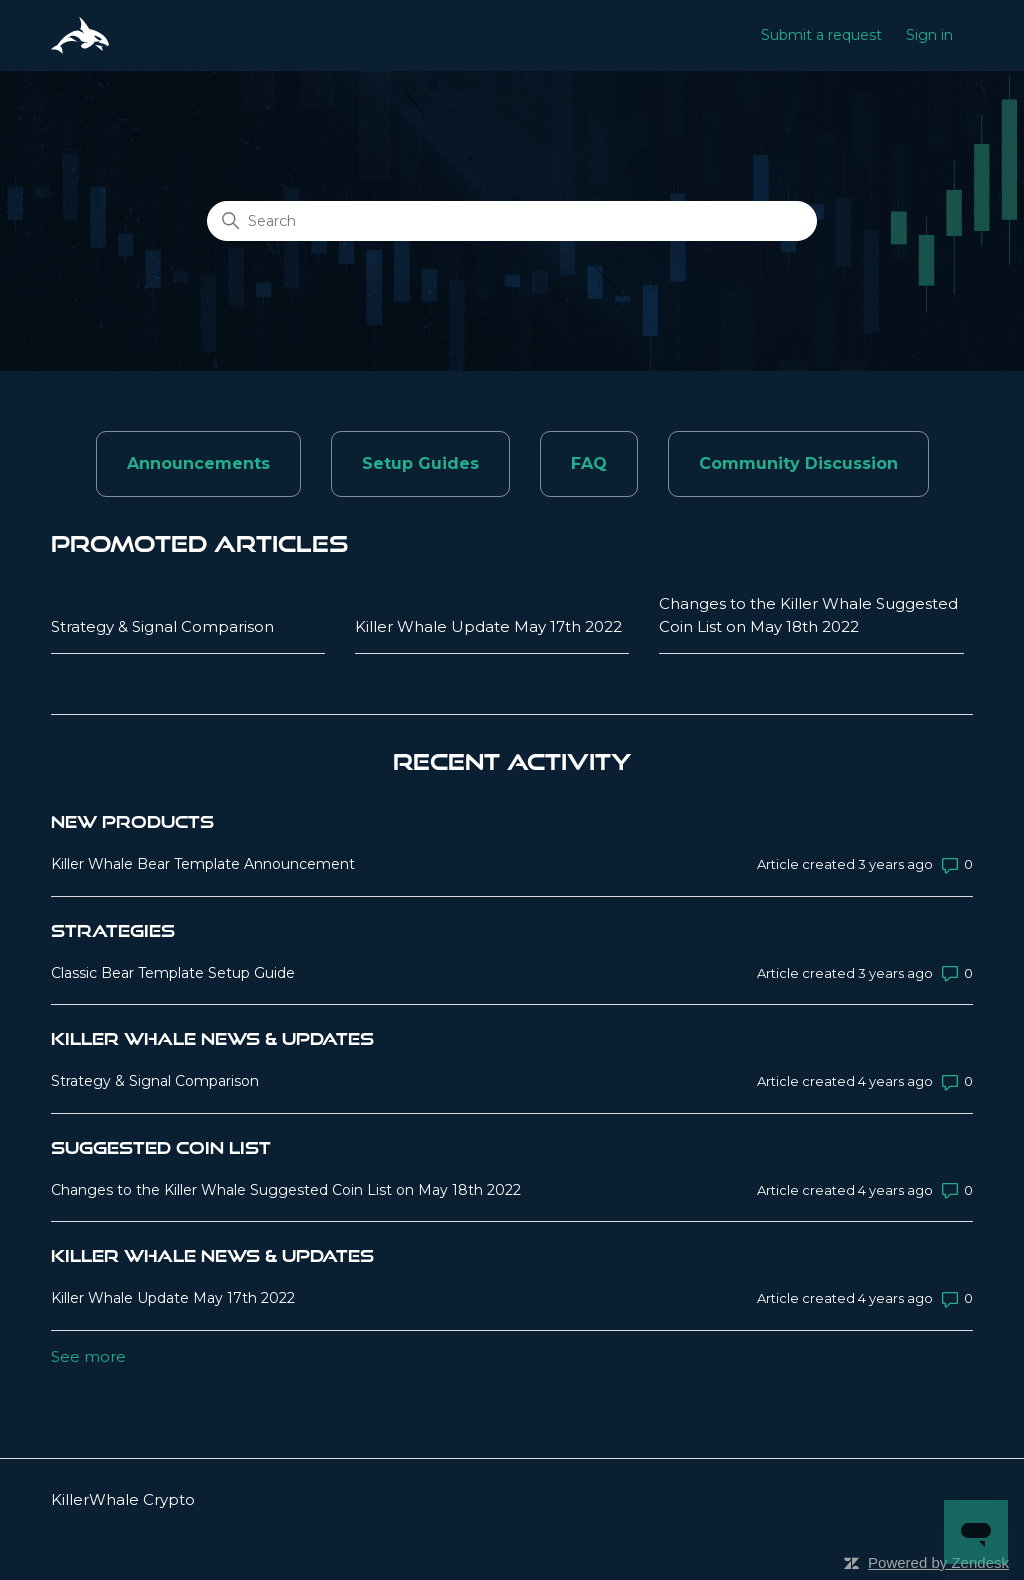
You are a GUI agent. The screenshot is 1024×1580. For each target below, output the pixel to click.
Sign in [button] (929, 35)
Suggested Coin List (161, 1147)
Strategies (113, 930)
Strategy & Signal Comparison (162, 626)
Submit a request (821, 35)
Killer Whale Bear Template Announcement (203, 864)
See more (88, 1356)
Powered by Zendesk (938, 1562)
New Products (132, 821)
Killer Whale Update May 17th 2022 (488, 626)
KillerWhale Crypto (123, 1499)
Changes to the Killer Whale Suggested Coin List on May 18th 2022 (808, 615)
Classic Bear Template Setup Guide (173, 973)
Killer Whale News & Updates (212, 1038)
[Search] (512, 221)
